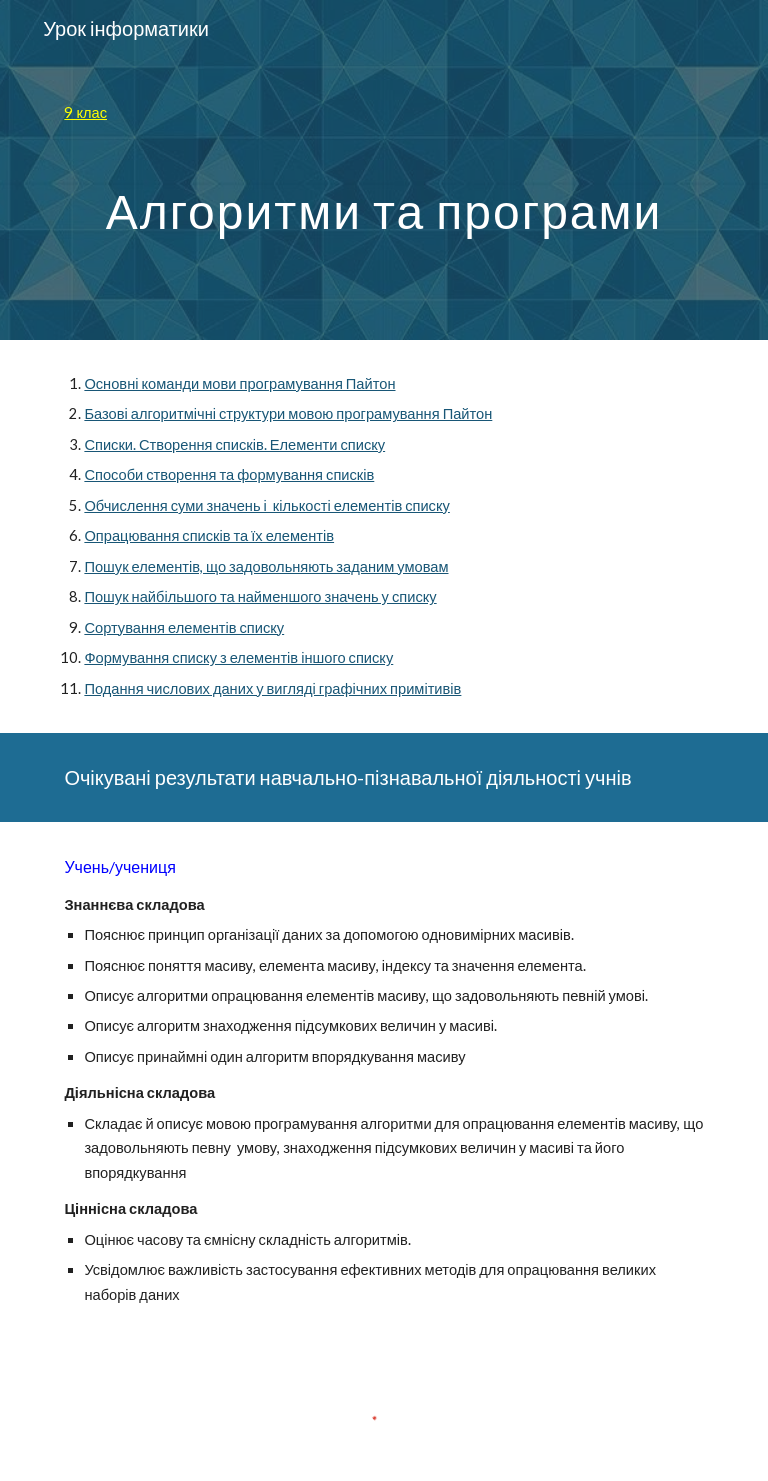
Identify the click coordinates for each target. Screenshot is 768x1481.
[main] (383, 113)
